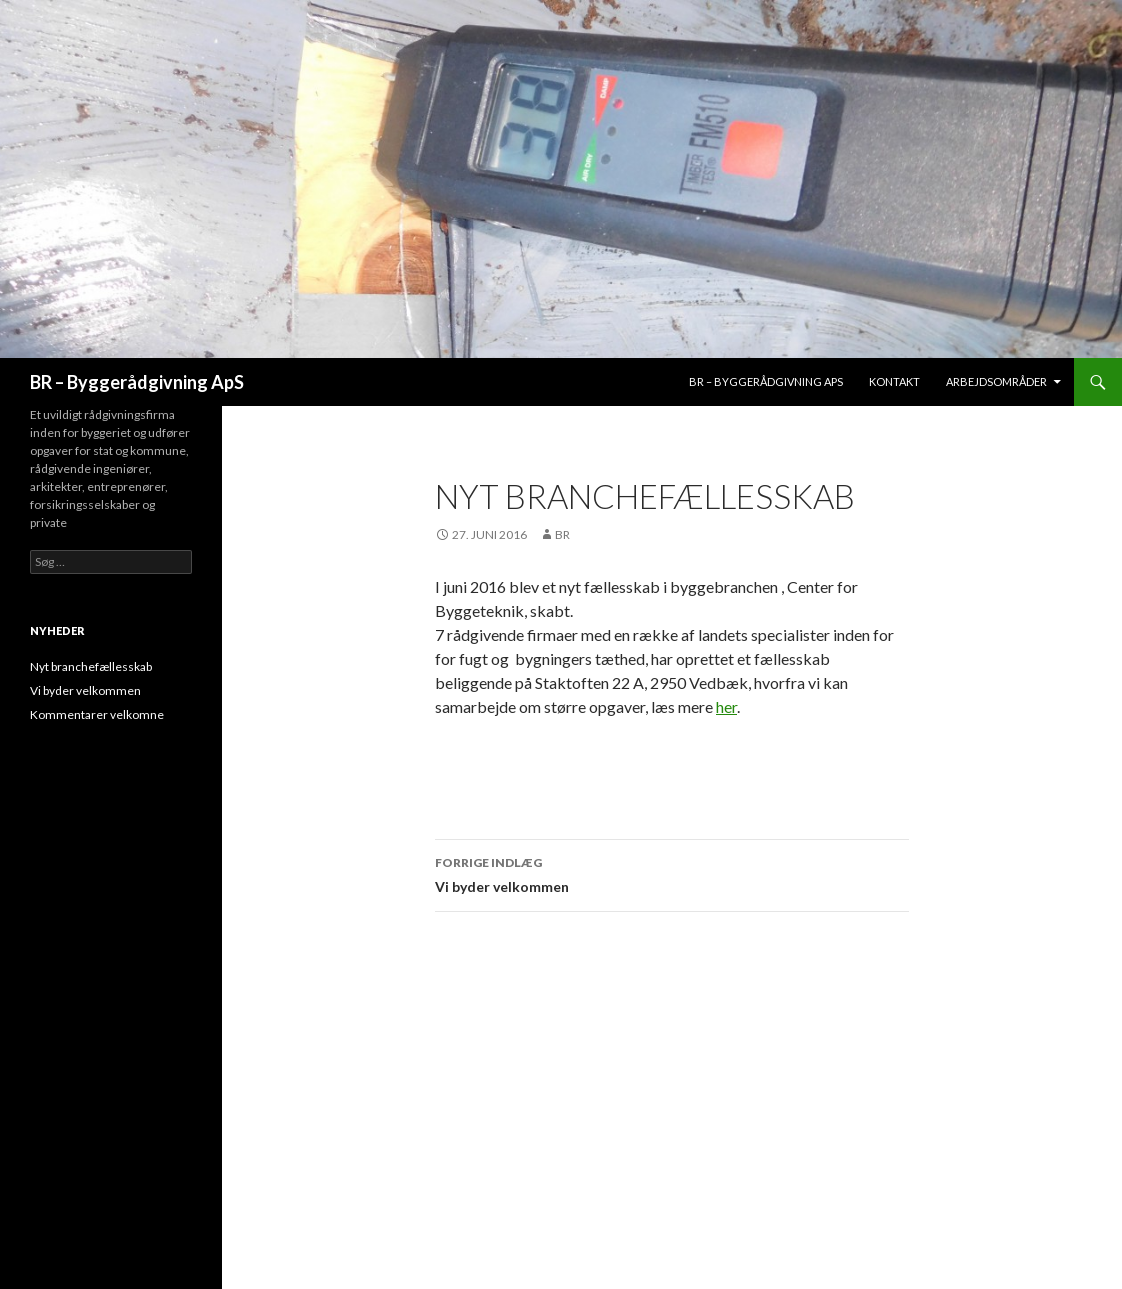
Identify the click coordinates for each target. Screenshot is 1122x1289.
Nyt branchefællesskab (91, 666)
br (562, 534)
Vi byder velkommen (672, 873)
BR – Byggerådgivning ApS (137, 382)
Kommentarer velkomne (97, 714)
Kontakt (894, 381)
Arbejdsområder (996, 381)
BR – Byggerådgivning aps (766, 381)
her (726, 706)
